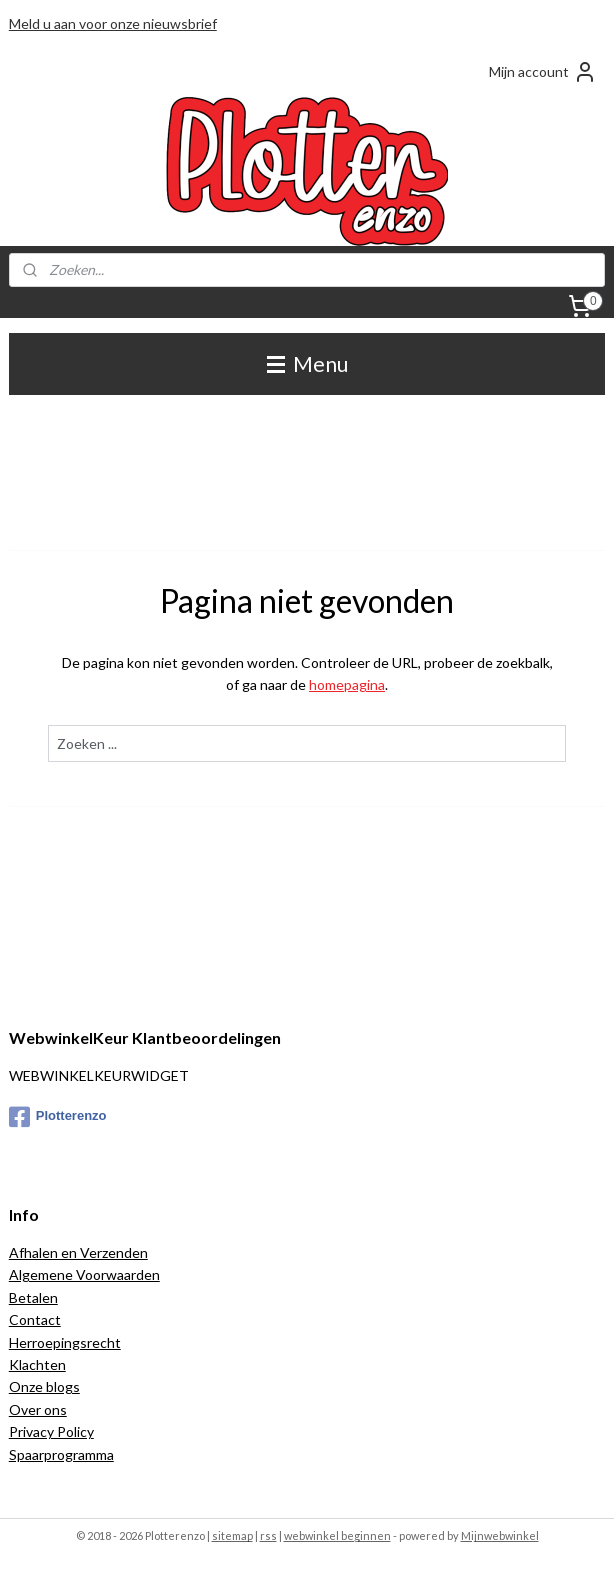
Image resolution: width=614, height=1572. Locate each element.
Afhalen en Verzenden (78, 1252)
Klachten (37, 1364)
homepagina (347, 684)
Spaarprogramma (61, 1454)
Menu (307, 363)
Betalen (33, 1297)
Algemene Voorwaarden (84, 1274)
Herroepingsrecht (65, 1342)
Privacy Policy (51, 1431)
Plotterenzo (58, 1117)
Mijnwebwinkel (500, 1535)
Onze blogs (44, 1386)
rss (268, 1535)
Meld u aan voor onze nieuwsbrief (113, 23)
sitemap (232, 1535)
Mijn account (543, 72)
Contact (35, 1319)
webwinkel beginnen (337, 1535)
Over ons (38, 1409)
